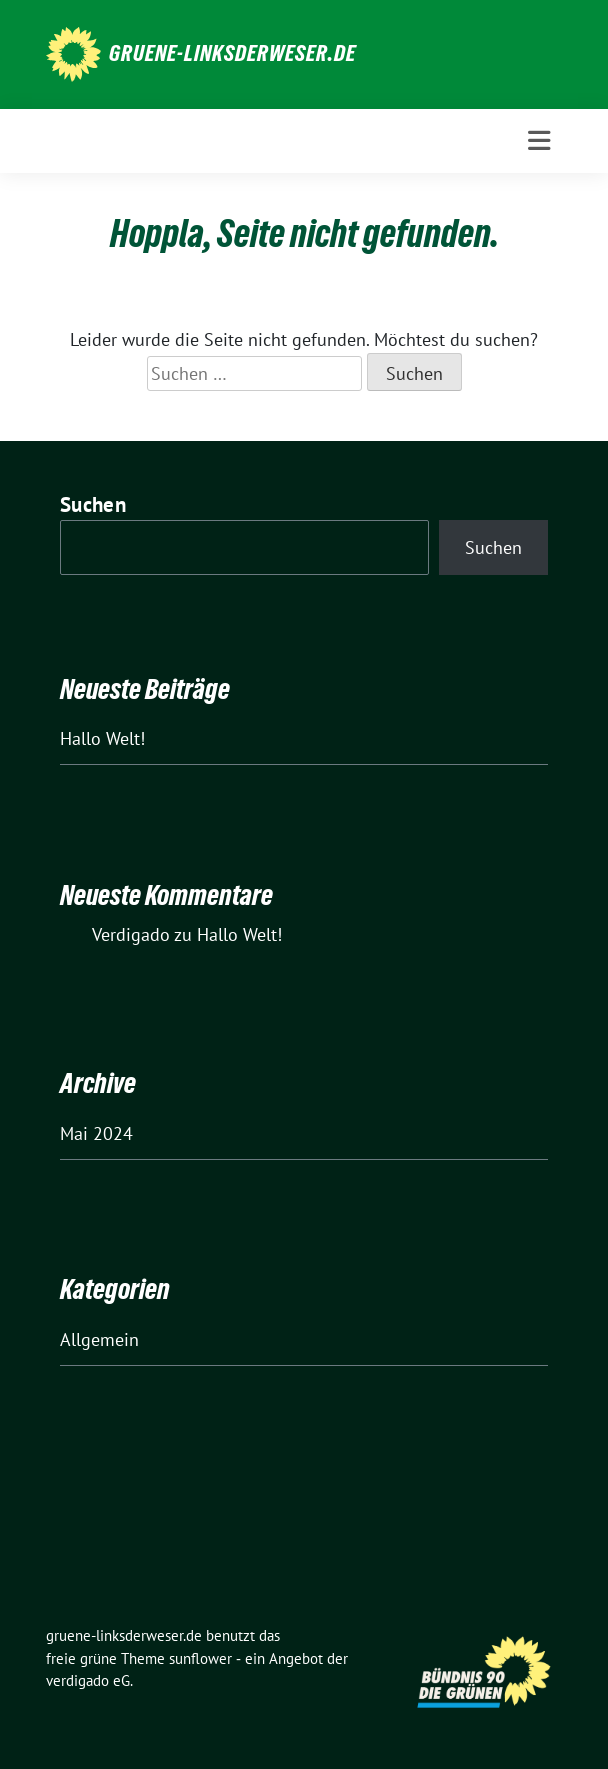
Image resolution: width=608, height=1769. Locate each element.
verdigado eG (88, 1680)
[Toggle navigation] (539, 141)
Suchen (93, 504)
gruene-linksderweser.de (232, 53)
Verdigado (131, 934)
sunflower (200, 1658)
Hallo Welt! (102, 738)
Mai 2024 (96, 1133)
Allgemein (99, 1339)
